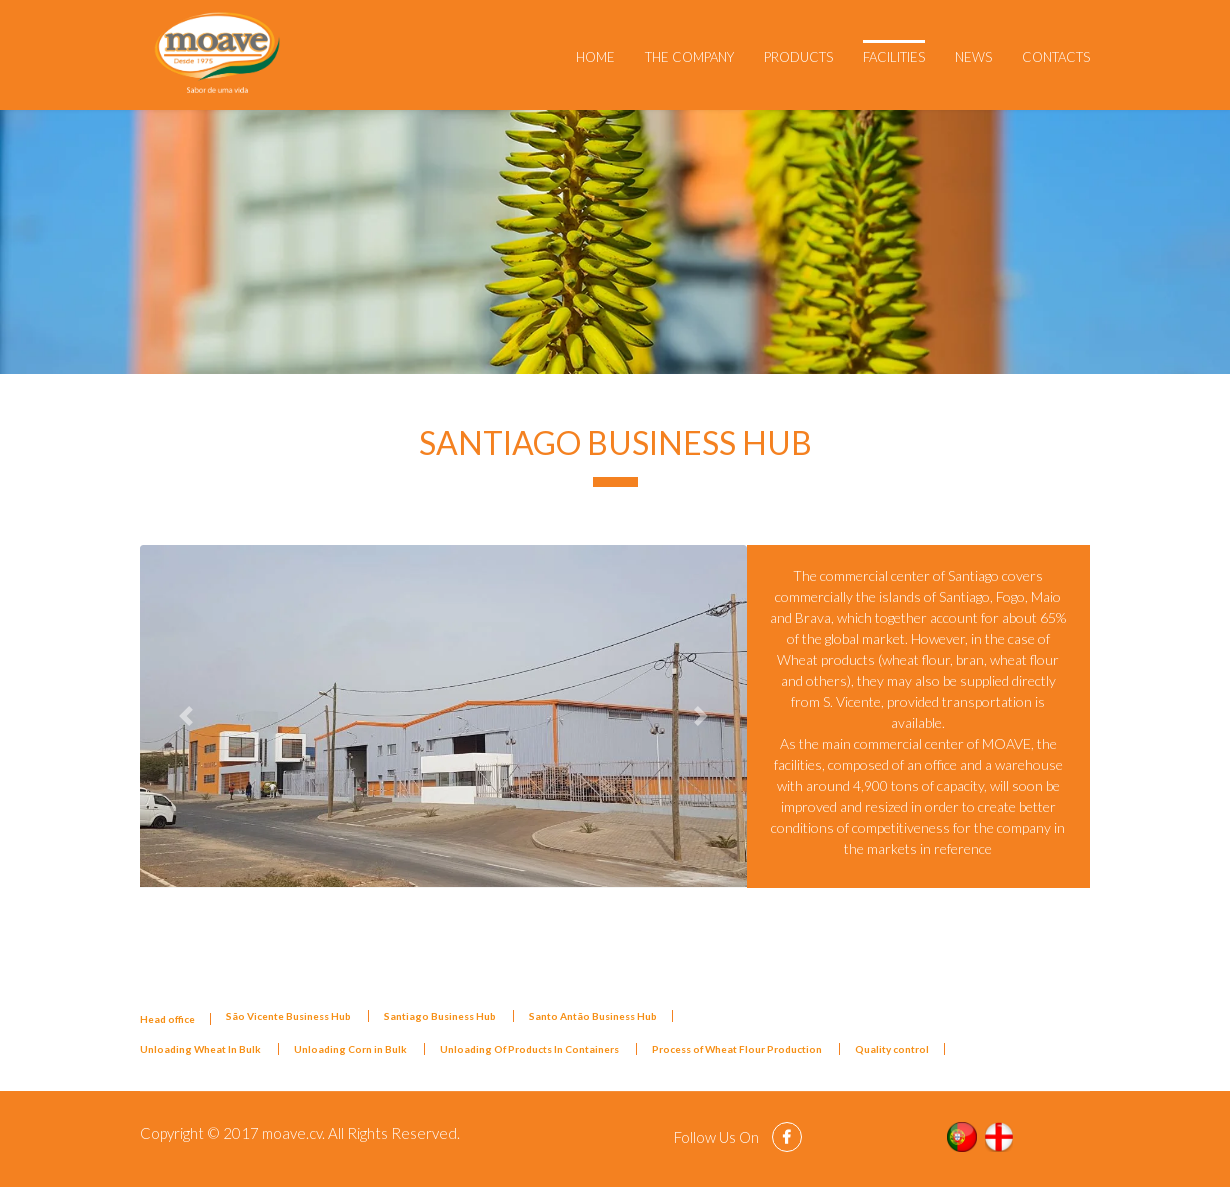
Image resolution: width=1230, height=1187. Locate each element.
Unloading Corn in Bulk (351, 1049)
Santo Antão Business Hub (593, 1016)
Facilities (894, 57)
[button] (185, 715)
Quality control (892, 1049)
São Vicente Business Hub (289, 1016)
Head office (167, 1019)
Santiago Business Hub (441, 1016)
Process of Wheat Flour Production (738, 1049)
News (973, 57)
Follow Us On (718, 1137)
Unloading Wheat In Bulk (201, 1049)
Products (798, 57)
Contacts (1056, 57)
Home (595, 57)
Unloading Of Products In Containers (530, 1049)
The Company (689, 57)
